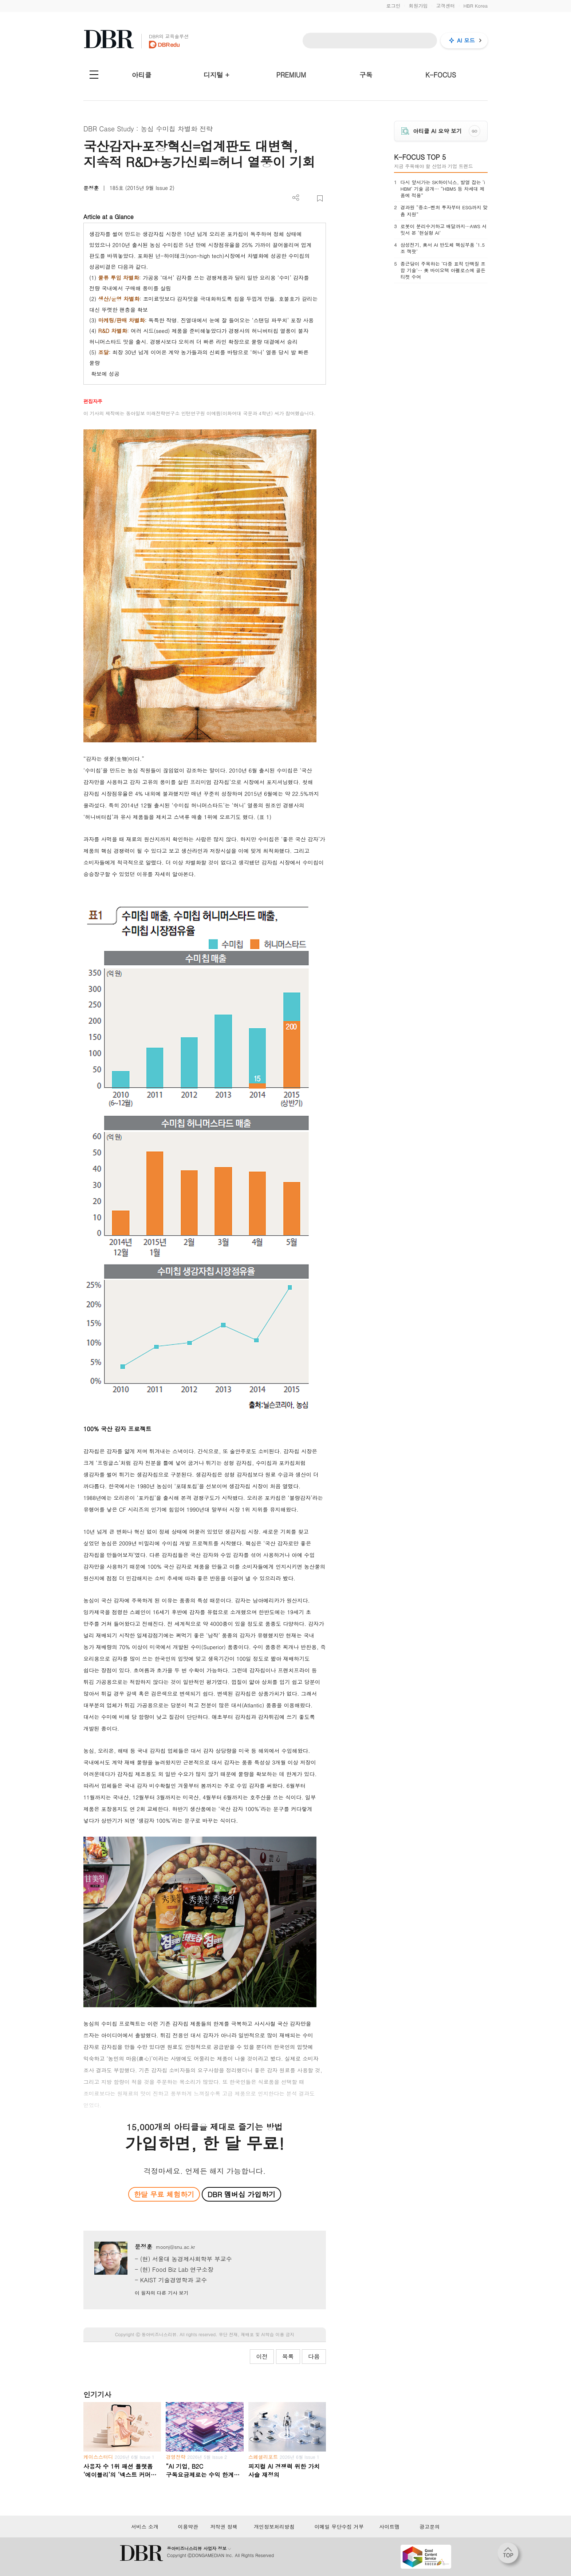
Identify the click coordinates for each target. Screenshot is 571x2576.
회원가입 (418, 5)
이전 (262, 2356)
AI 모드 (466, 40)
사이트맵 (389, 2526)
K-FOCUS (440, 74)
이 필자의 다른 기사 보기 (161, 2292)
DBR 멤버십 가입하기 (242, 2194)
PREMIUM (291, 74)
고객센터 (445, 5)
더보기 (296, 198)
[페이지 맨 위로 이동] (510, 2555)
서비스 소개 (144, 2526)
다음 (314, 2356)
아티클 (141, 74)
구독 (366, 74)
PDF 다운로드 (308, 198)
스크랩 (320, 198)
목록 (288, 2356)
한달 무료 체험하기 (164, 2194)
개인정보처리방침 (274, 2526)
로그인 (393, 5)
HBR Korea (475, 5)
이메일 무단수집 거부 (338, 2526)
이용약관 (188, 2526)
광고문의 (430, 2526)
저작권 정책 (223, 2526)
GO (474, 131)
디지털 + (216, 74)
